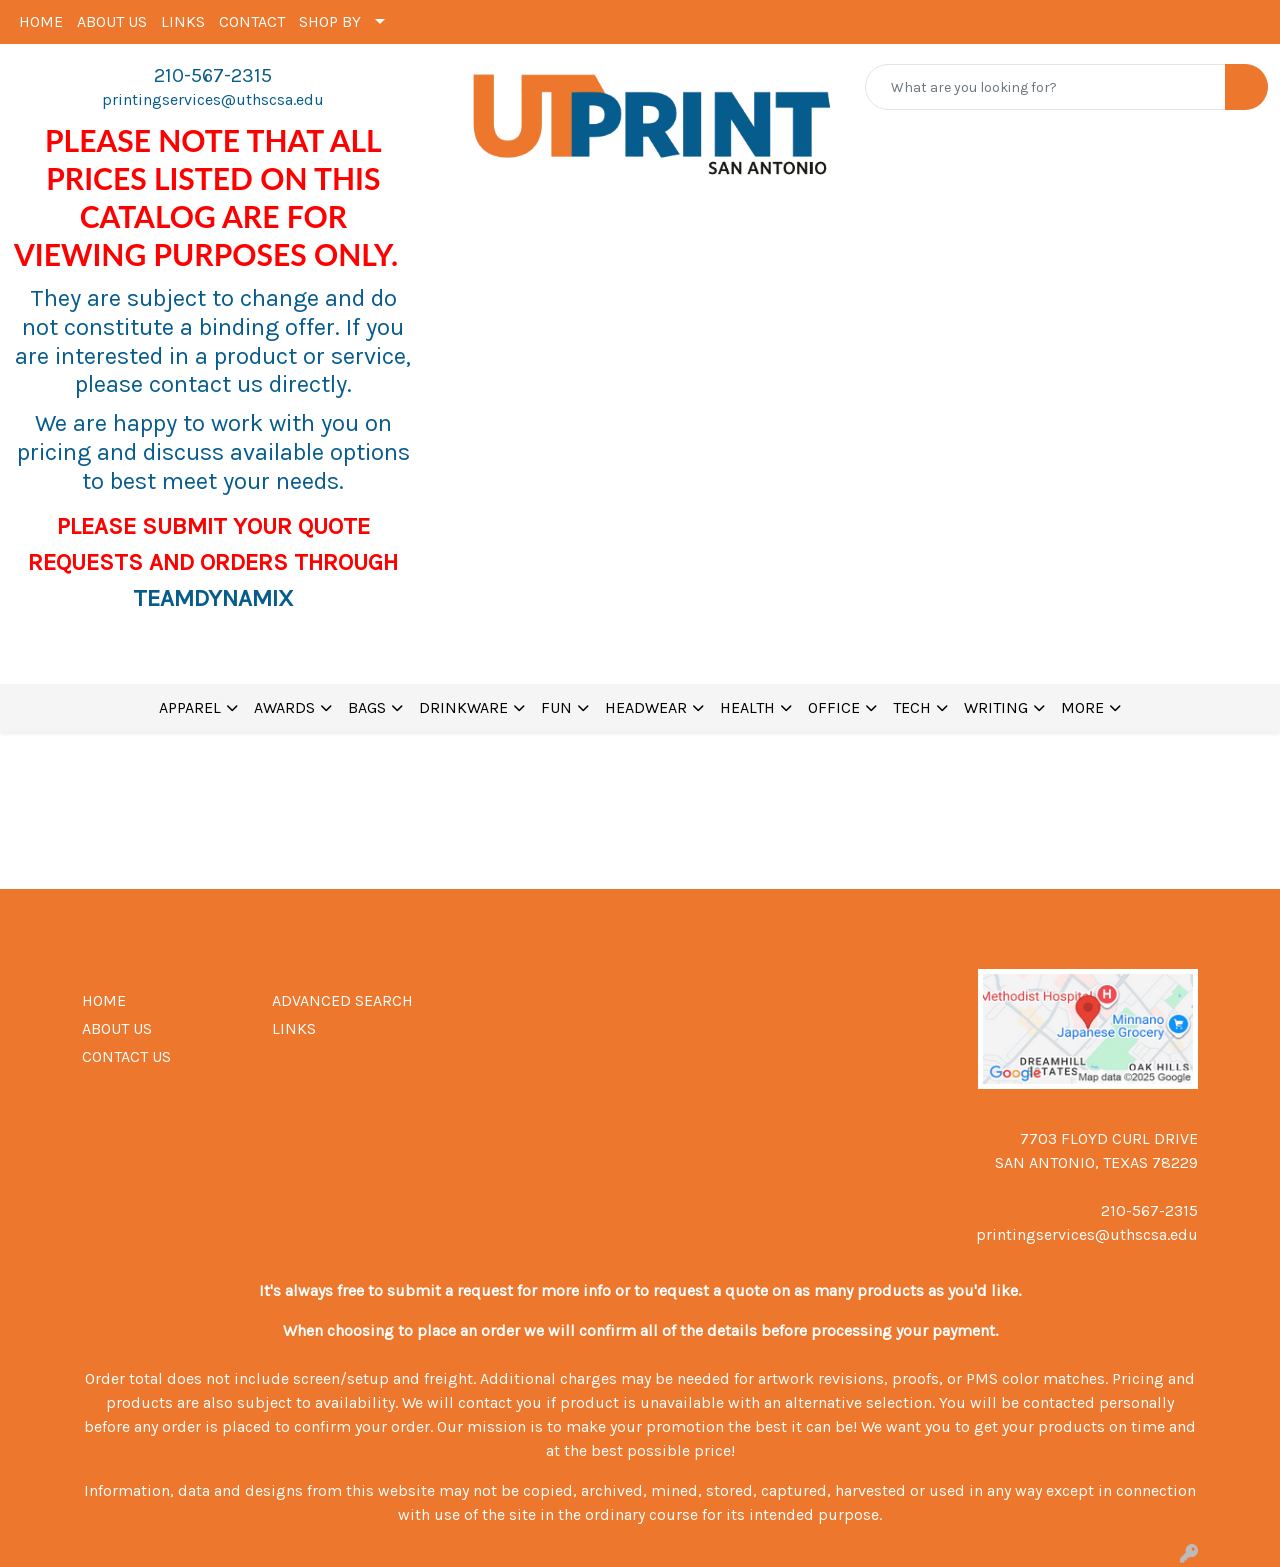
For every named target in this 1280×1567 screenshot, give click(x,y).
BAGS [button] (367, 707)
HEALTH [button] (747, 707)
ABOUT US (112, 21)
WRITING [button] (996, 707)
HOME (41, 21)
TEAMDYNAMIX (213, 598)
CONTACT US (126, 1056)
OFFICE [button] (834, 707)
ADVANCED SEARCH (342, 1000)
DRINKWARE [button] (463, 707)
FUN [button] (556, 707)
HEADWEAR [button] (646, 707)
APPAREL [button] (190, 707)
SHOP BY (330, 21)
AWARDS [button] (284, 707)
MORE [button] (1082, 707)
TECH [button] (912, 707)
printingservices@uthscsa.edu (213, 99)
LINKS (183, 21)
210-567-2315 (213, 75)
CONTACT (252, 21)
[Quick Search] (1045, 87)
